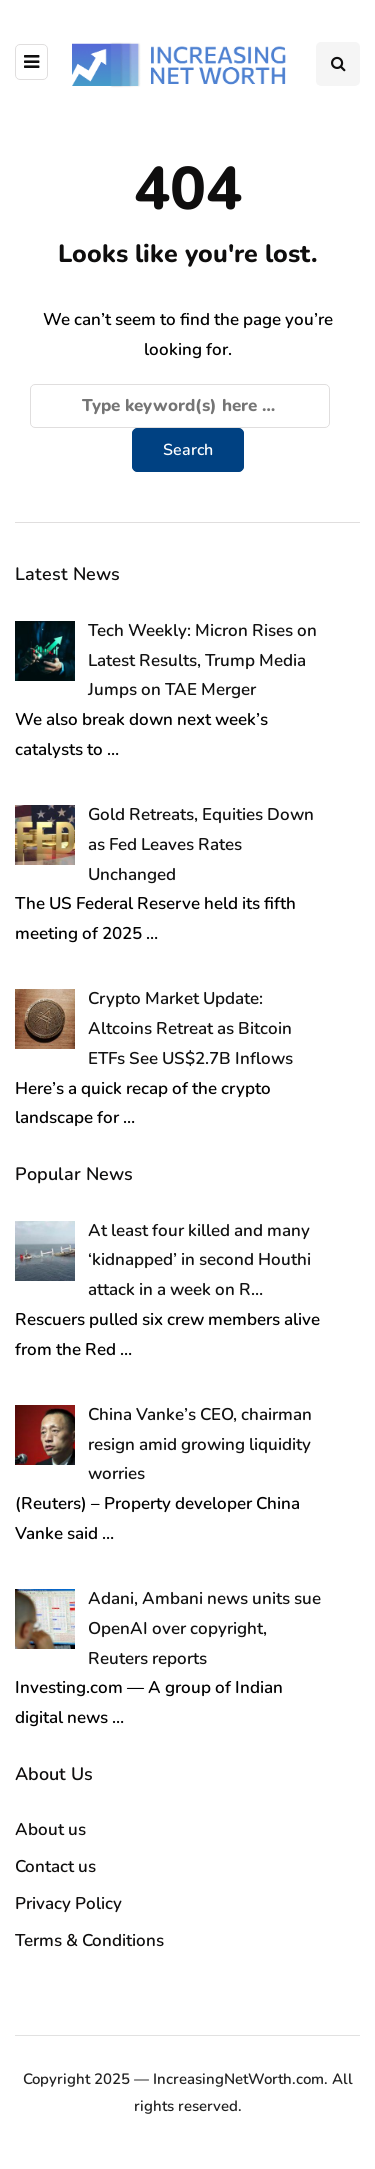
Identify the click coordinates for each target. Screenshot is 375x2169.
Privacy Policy (68, 1903)
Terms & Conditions (89, 1940)
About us (50, 1829)
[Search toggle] (338, 64)
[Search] (180, 406)
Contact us (55, 1866)
